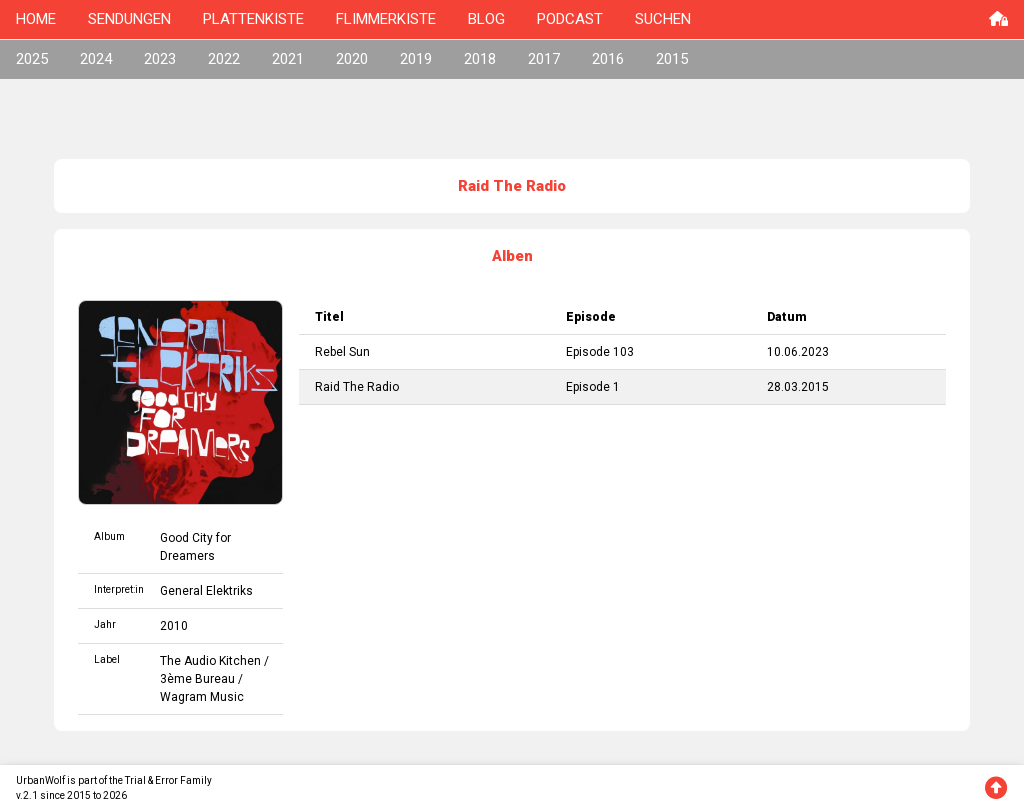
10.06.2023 (798, 352)
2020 (352, 59)
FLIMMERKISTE (386, 19)
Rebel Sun (342, 352)
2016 (608, 59)
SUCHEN (663, 19)
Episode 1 (593, 387)
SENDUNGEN (129, 19)
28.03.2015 (798, 387)
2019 (416, 59)
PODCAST (570, 19)
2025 (32, 59)
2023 (160, 59)
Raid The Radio (357, 387)
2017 (544, 59)
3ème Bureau (197, 679)
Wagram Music (202, 697)
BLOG (486, 19)
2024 (96, 59)
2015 (672, 59)
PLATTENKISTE (253, 19)
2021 (288, 59)
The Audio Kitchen (210, 661)
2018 (480, 59)
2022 (224, 59)
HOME (36, 19)
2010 (174, 626)
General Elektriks (206, 591)
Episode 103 (600, 352)
